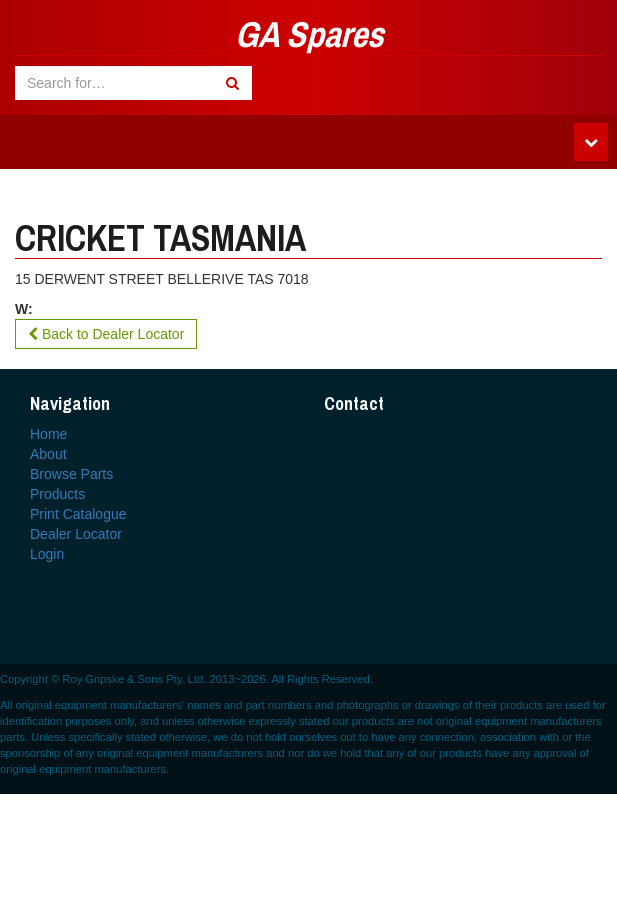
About (48, 454)
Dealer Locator (76, 534)
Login (47, 554)
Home (48, 434)
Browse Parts (71, 474)
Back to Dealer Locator (106, 334)
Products (57, 494)
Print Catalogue (78, 514)
